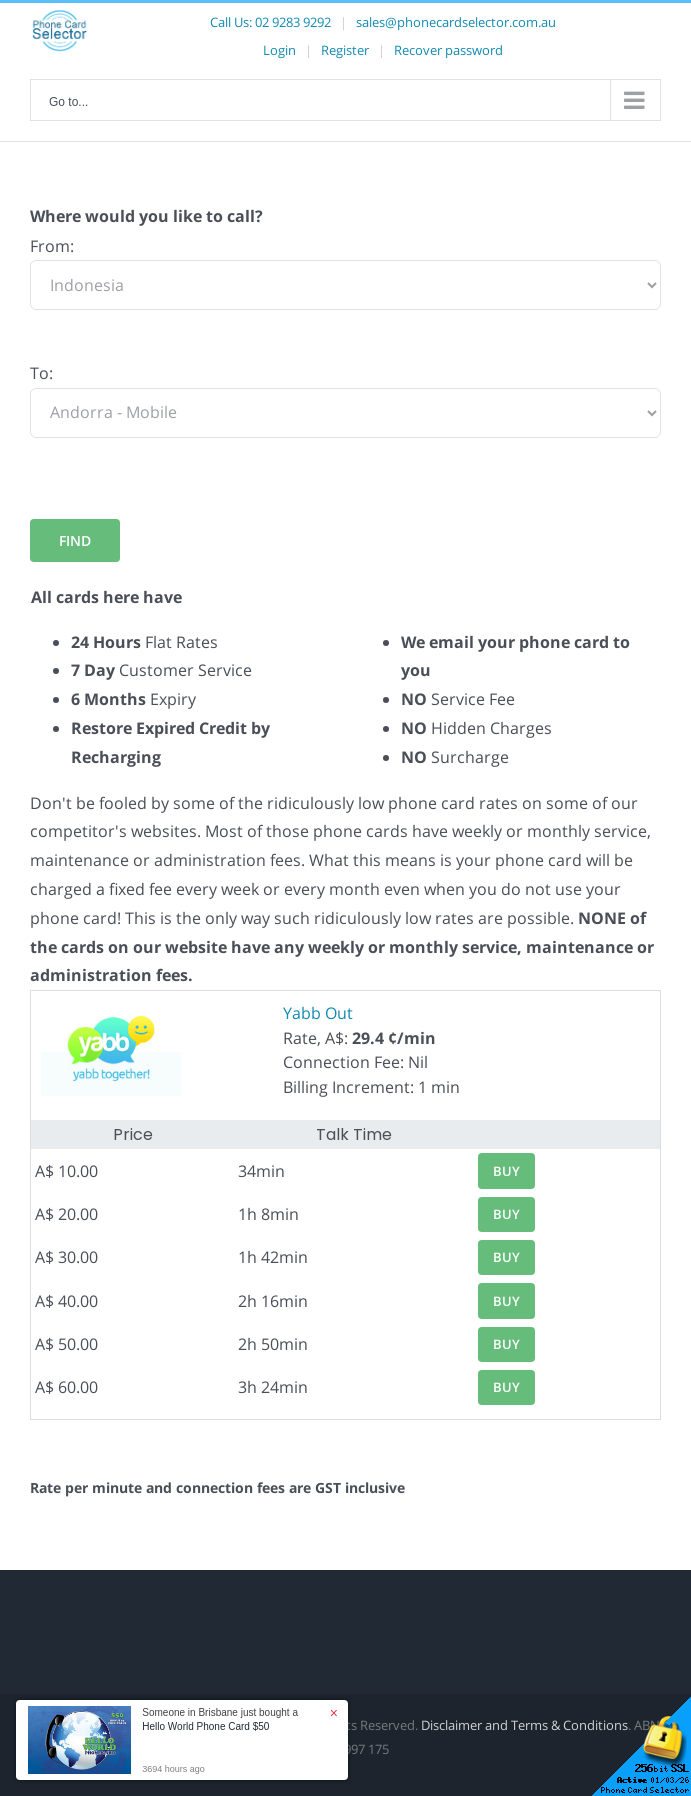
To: (41, 373)
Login (279, 50)
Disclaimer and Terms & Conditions (524, 1725)
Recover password (448, 50)
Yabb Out (318, 1013)
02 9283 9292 (293, 22)
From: (52, 246)
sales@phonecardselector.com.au (456, 22)
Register (345, 50)
